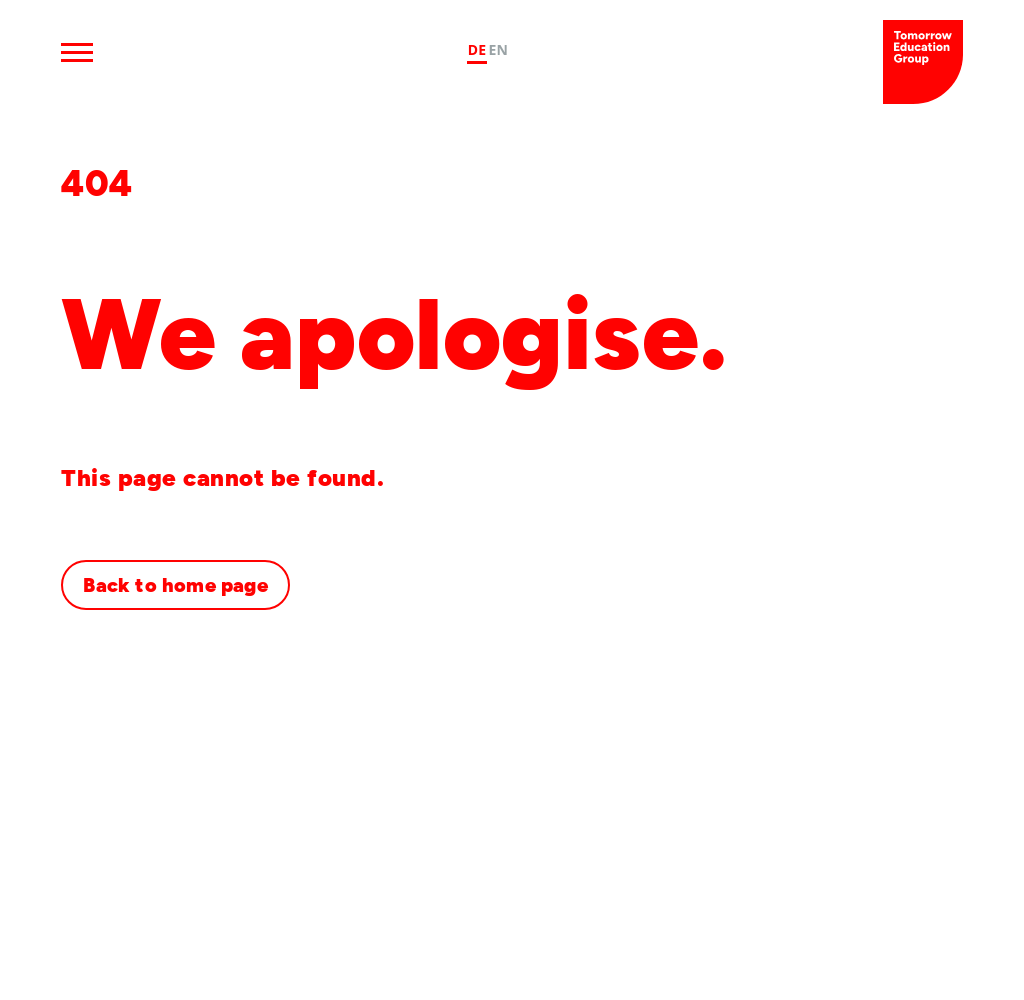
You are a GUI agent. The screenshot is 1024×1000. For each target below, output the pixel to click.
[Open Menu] (77, 52)
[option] (498, 52)
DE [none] (477, 49)
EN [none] (498, 49)
